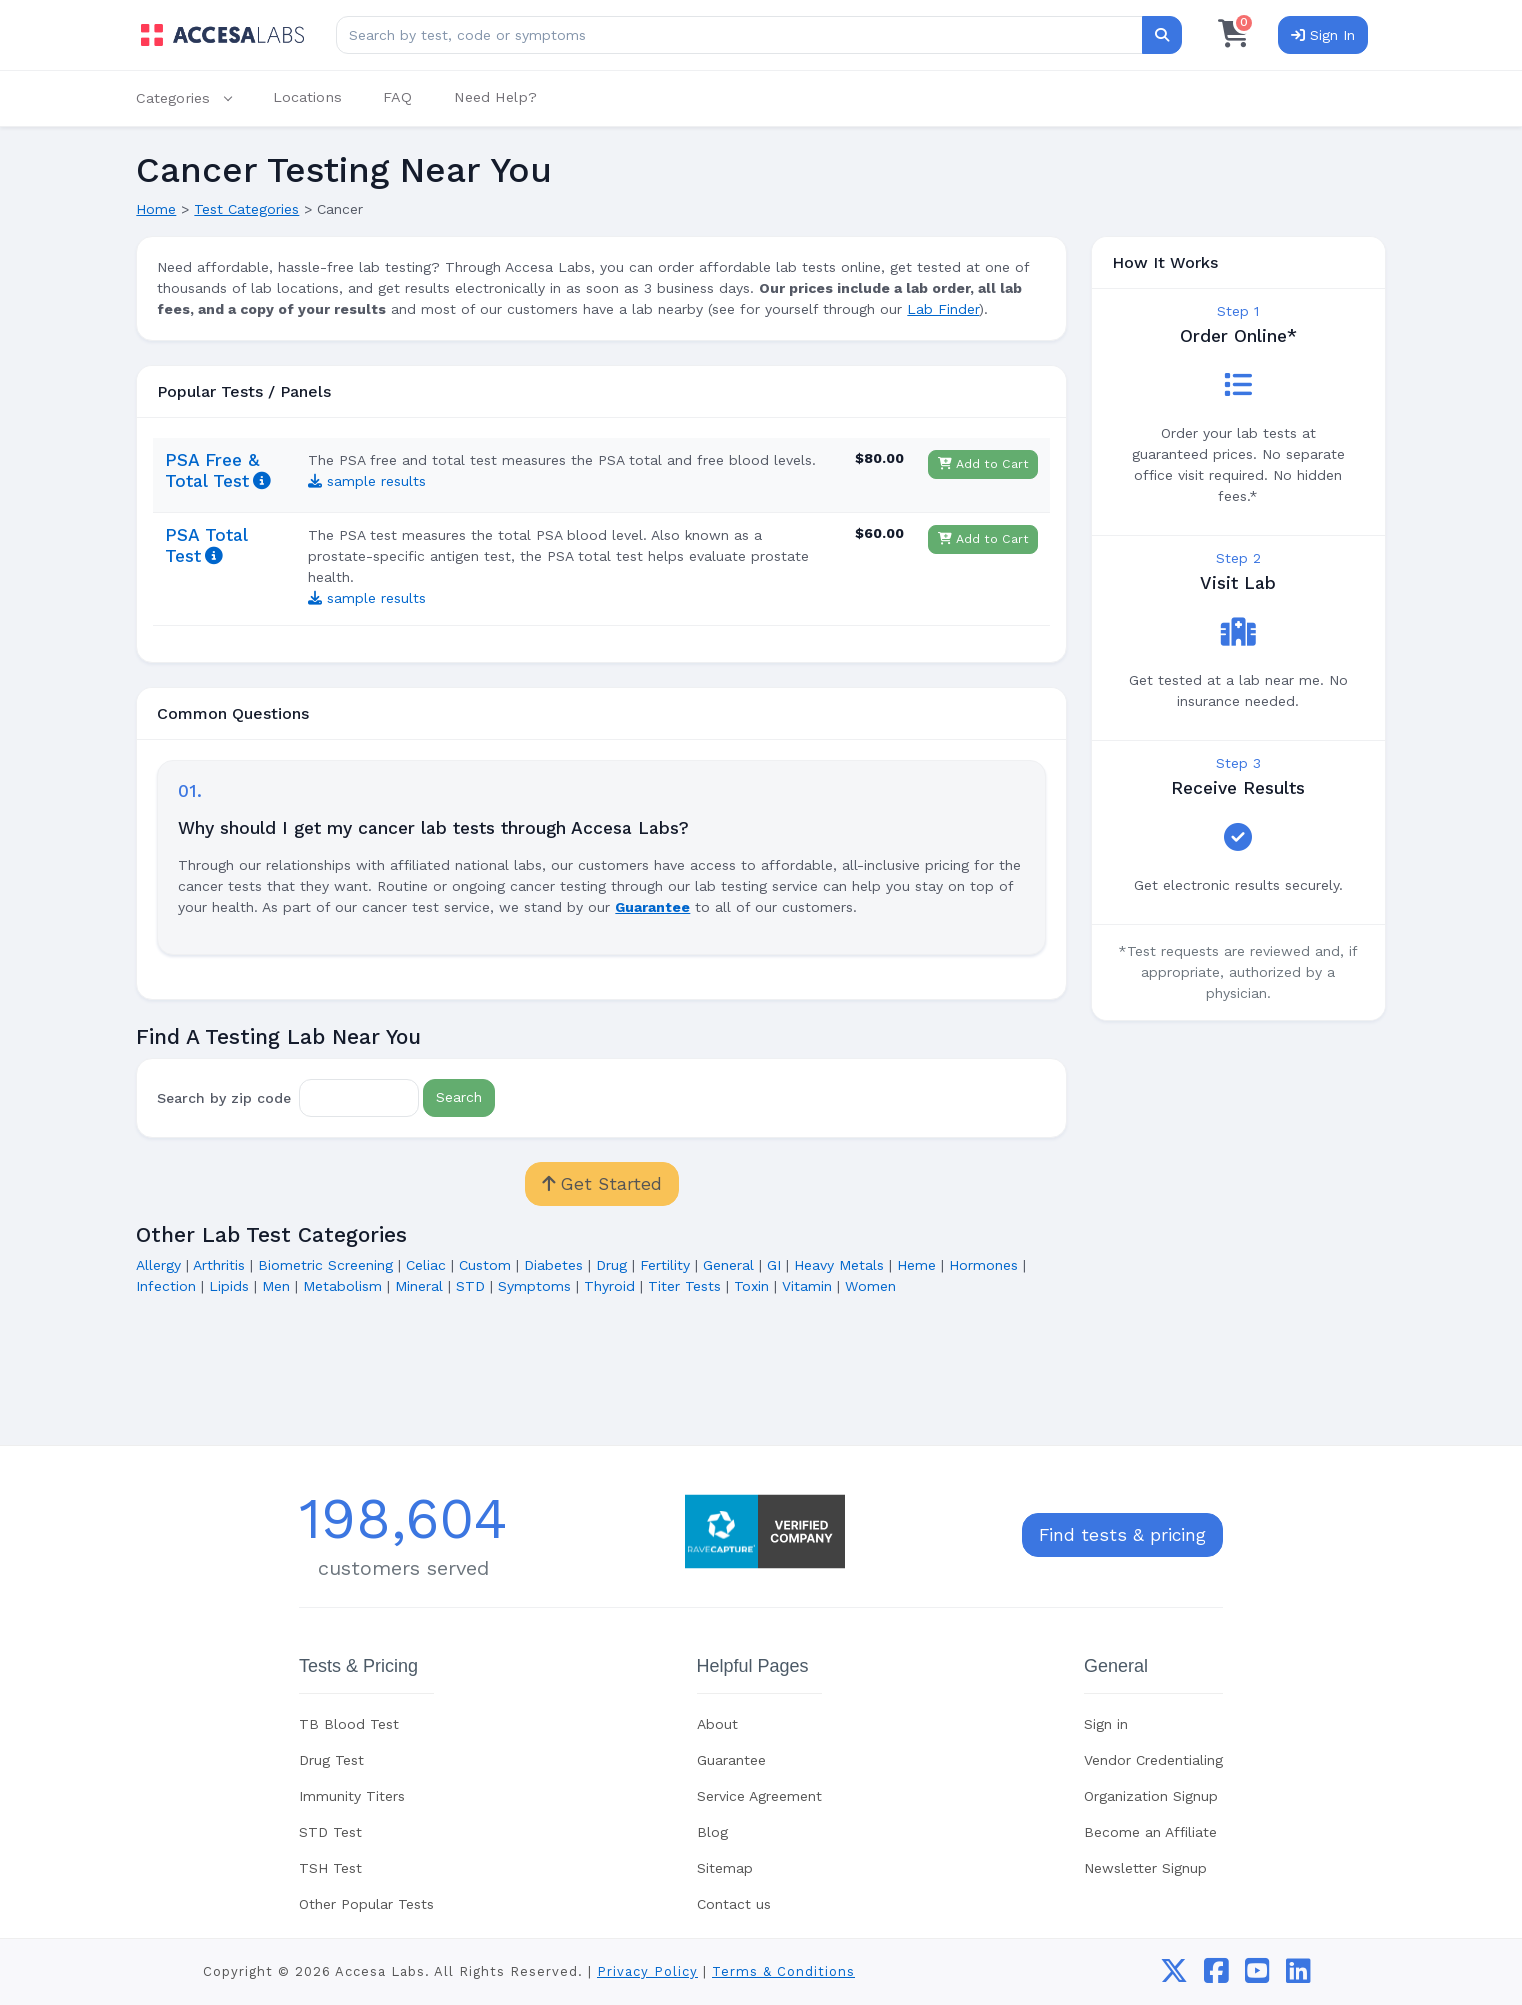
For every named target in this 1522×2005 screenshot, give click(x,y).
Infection (166, 1286)
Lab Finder (943, 309)
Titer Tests (684, 1286)
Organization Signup (1151, 1796)
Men (276, 1286)
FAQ (397, 97)
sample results (367, 481)
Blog (712, 1832)
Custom (485, 1265)
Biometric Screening (325, 1265)
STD (470, 1286)
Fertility (665, 1265)
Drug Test (331, 1760)
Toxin (751, 1286)
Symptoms (534, 1286)
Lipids (229, 1286)
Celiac (426, 1265)
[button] (194, 98)
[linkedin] (1298, 1976)
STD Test (330, 1832)
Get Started (602, 1184)
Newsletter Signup (1145, 1868)
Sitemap (725, 1868)
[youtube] (1257, 1976)
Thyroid (609, 1286)
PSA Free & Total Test (212, 470)
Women (870, 1286)
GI (774, 1265)
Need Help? (495, 97)
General (728, 1265)
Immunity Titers (352, 1796)
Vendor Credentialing (1153, 1760)
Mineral (419, 1286)
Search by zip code (224, 1097)
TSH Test (330, 1868)
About (717, 1724)
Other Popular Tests (366, 1904)
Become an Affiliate (1150, 1832)
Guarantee (731, 1760)
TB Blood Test (349, 1724)
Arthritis (219, 1265)
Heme (916, 1265)
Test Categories (246, 209)
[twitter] (1174, 1976)
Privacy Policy (647, 1971)
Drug (611, 1265)
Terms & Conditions (783, 1971)
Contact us (734, 1904)
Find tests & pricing (1122, 1535)
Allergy (158, 1265)
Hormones (983, 1265)
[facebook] (1216, 1976)
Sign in (1106, 1724)
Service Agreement (759, 1796)
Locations (307, 97)
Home (156, 209)
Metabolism (342, 1286)
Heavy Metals (839, 1265)
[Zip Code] (359, 1098)
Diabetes (553, 1265)
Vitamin (807, 1286)
